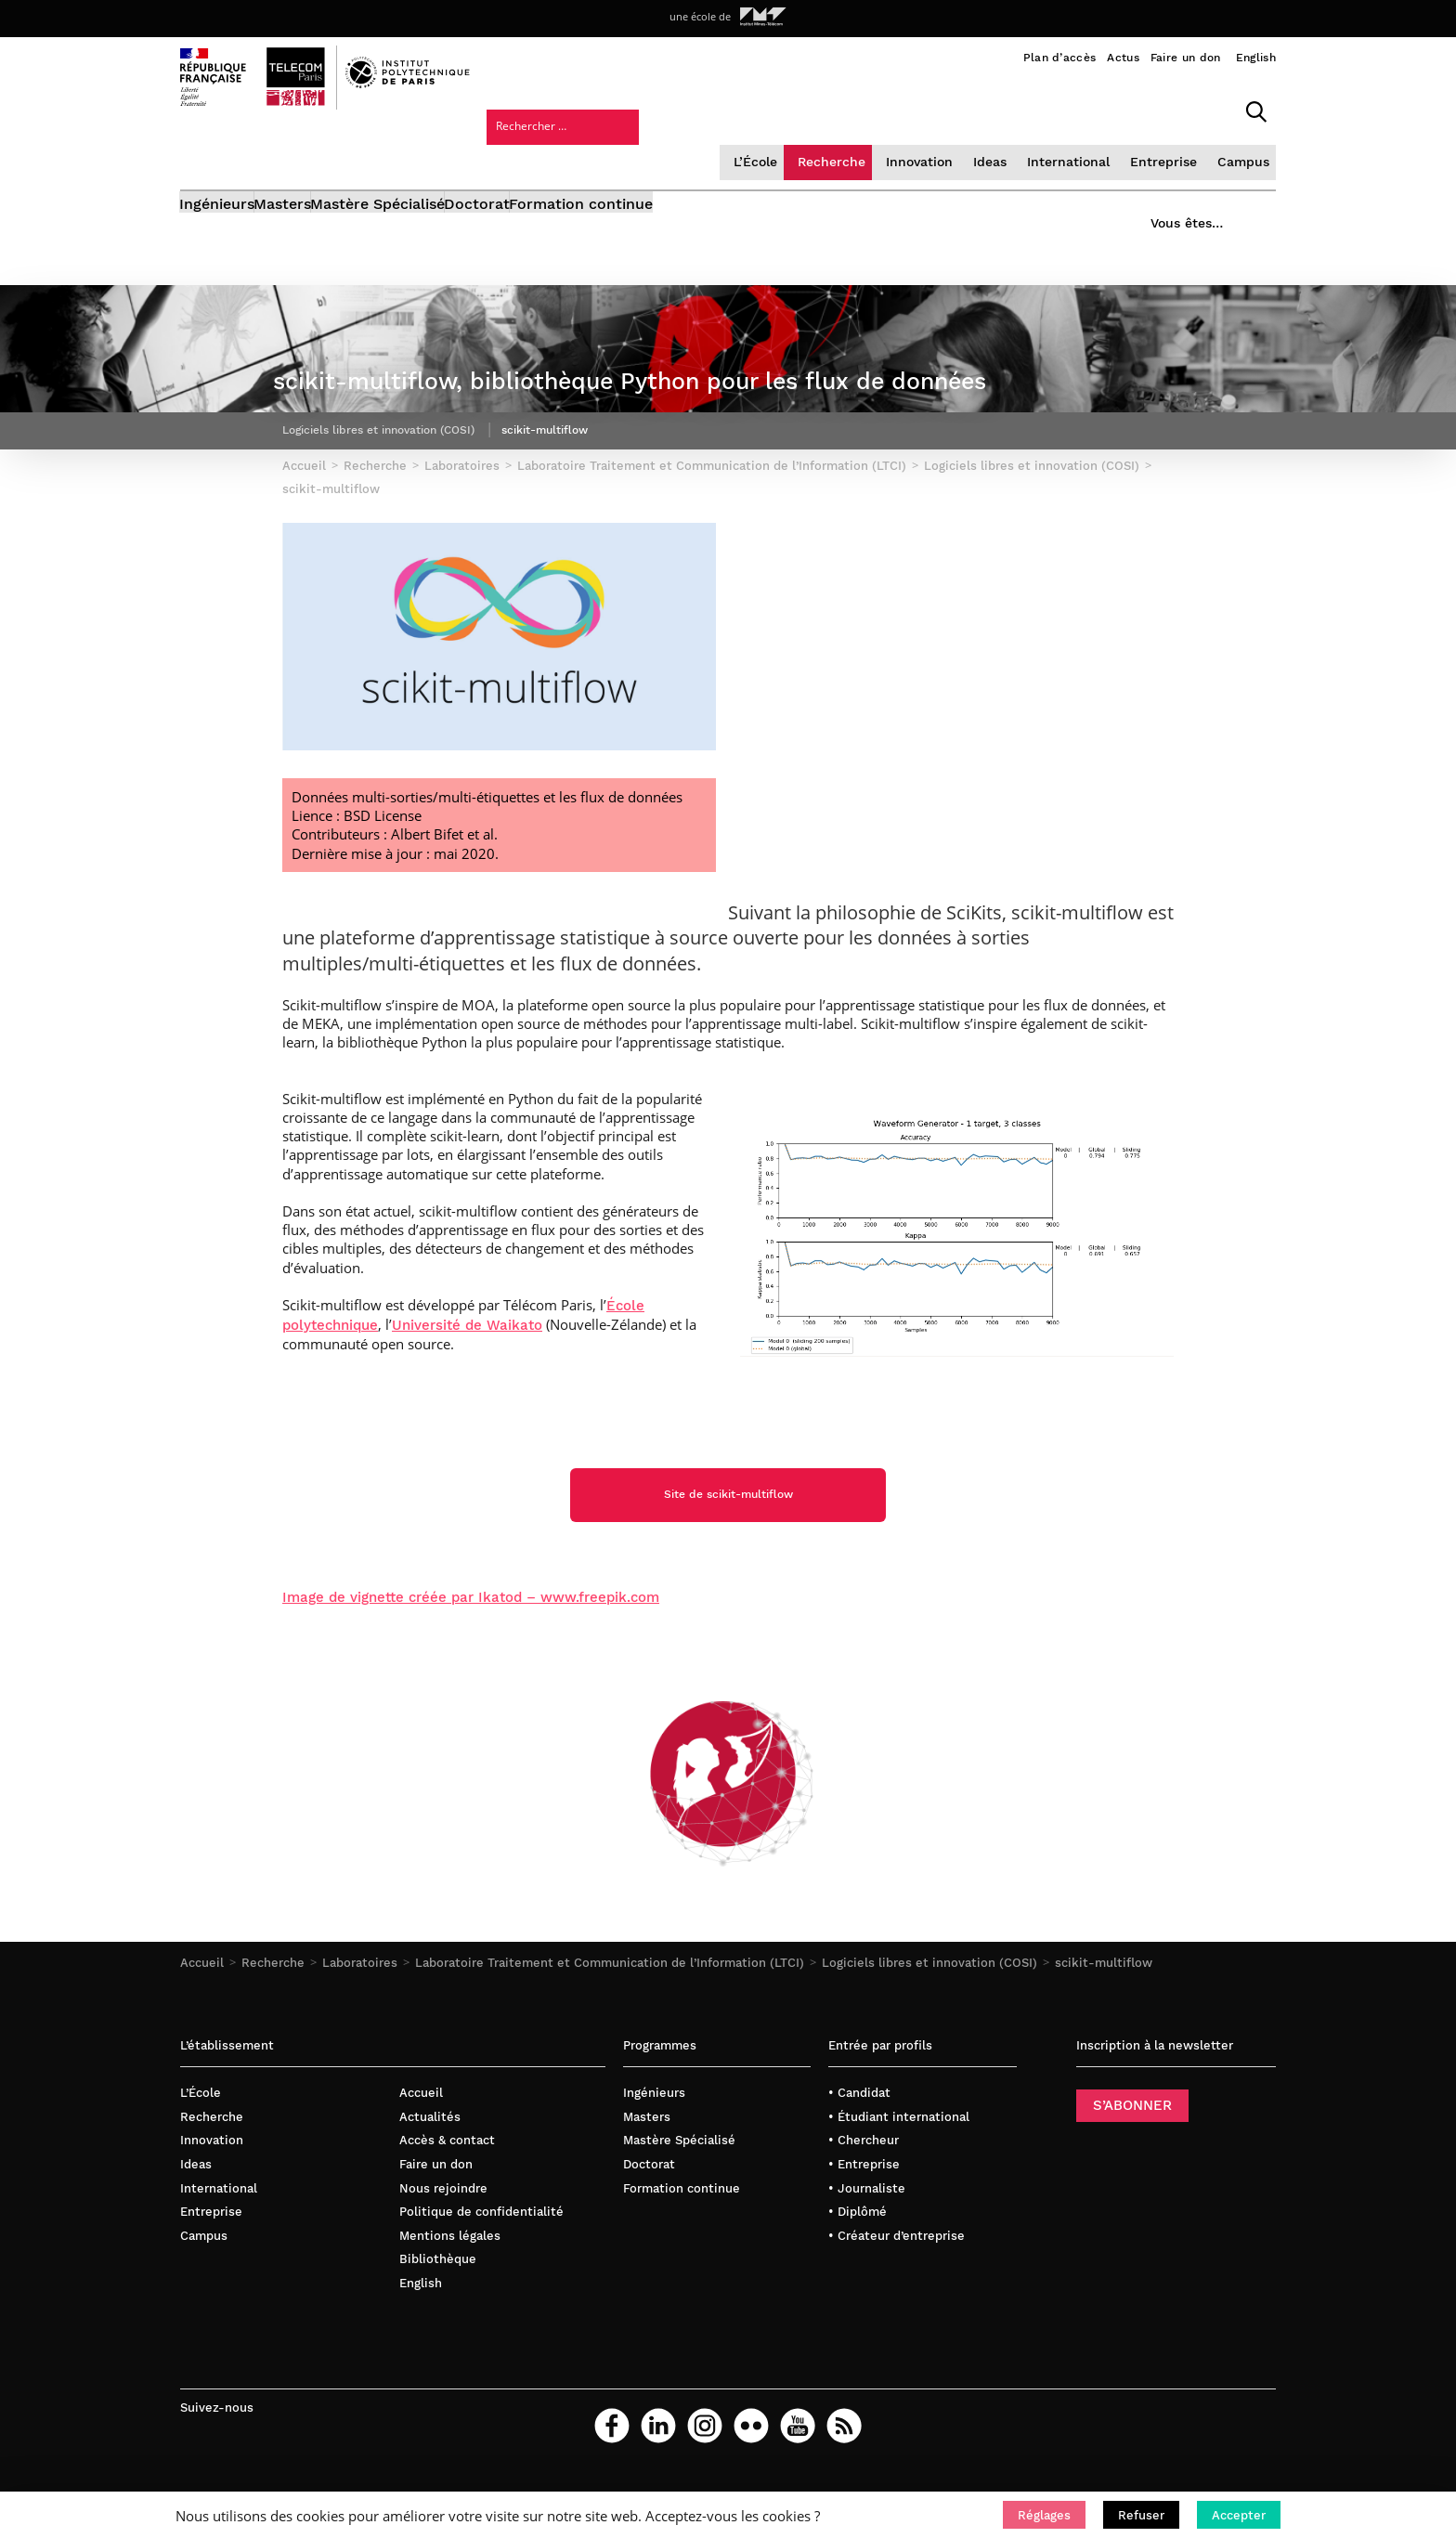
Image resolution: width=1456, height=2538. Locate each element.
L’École (608, 106)
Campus (1083, 106)
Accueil (202, 2024)
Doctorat (564, 155)
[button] (1044, 2515)
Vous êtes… (1172, 150)
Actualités (430, 2178)
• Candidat (859, 2154)
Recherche (682, 106)
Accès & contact (447, 2201)
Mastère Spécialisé (436, 155)
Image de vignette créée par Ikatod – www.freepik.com (470, 1658)
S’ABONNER (1132, 2166)
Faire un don (1185, 57)
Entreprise (1006, 106)
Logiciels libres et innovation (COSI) (929, 2024)
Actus (1123, 57)
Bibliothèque (437, 2320)
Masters (312, 155)
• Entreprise (864, 2225)
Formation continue (697, 155)
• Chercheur (863, 2201)
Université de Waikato (467, 1384)
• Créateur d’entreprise (896, 2297)
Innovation (768, 106)
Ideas (837, 106)
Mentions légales (449, 2297)
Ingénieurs (217, 155)
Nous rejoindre (443, 2250)
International (914, 106)
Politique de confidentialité (481, 2273)
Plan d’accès (1060, 57)
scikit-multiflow (1103, 2024)
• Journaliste (866, 2250)
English (1256, 57)
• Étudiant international (898, 2178)
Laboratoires (359, 2024)
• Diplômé (857, 2273)
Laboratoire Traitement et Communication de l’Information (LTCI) (609, 2024)
